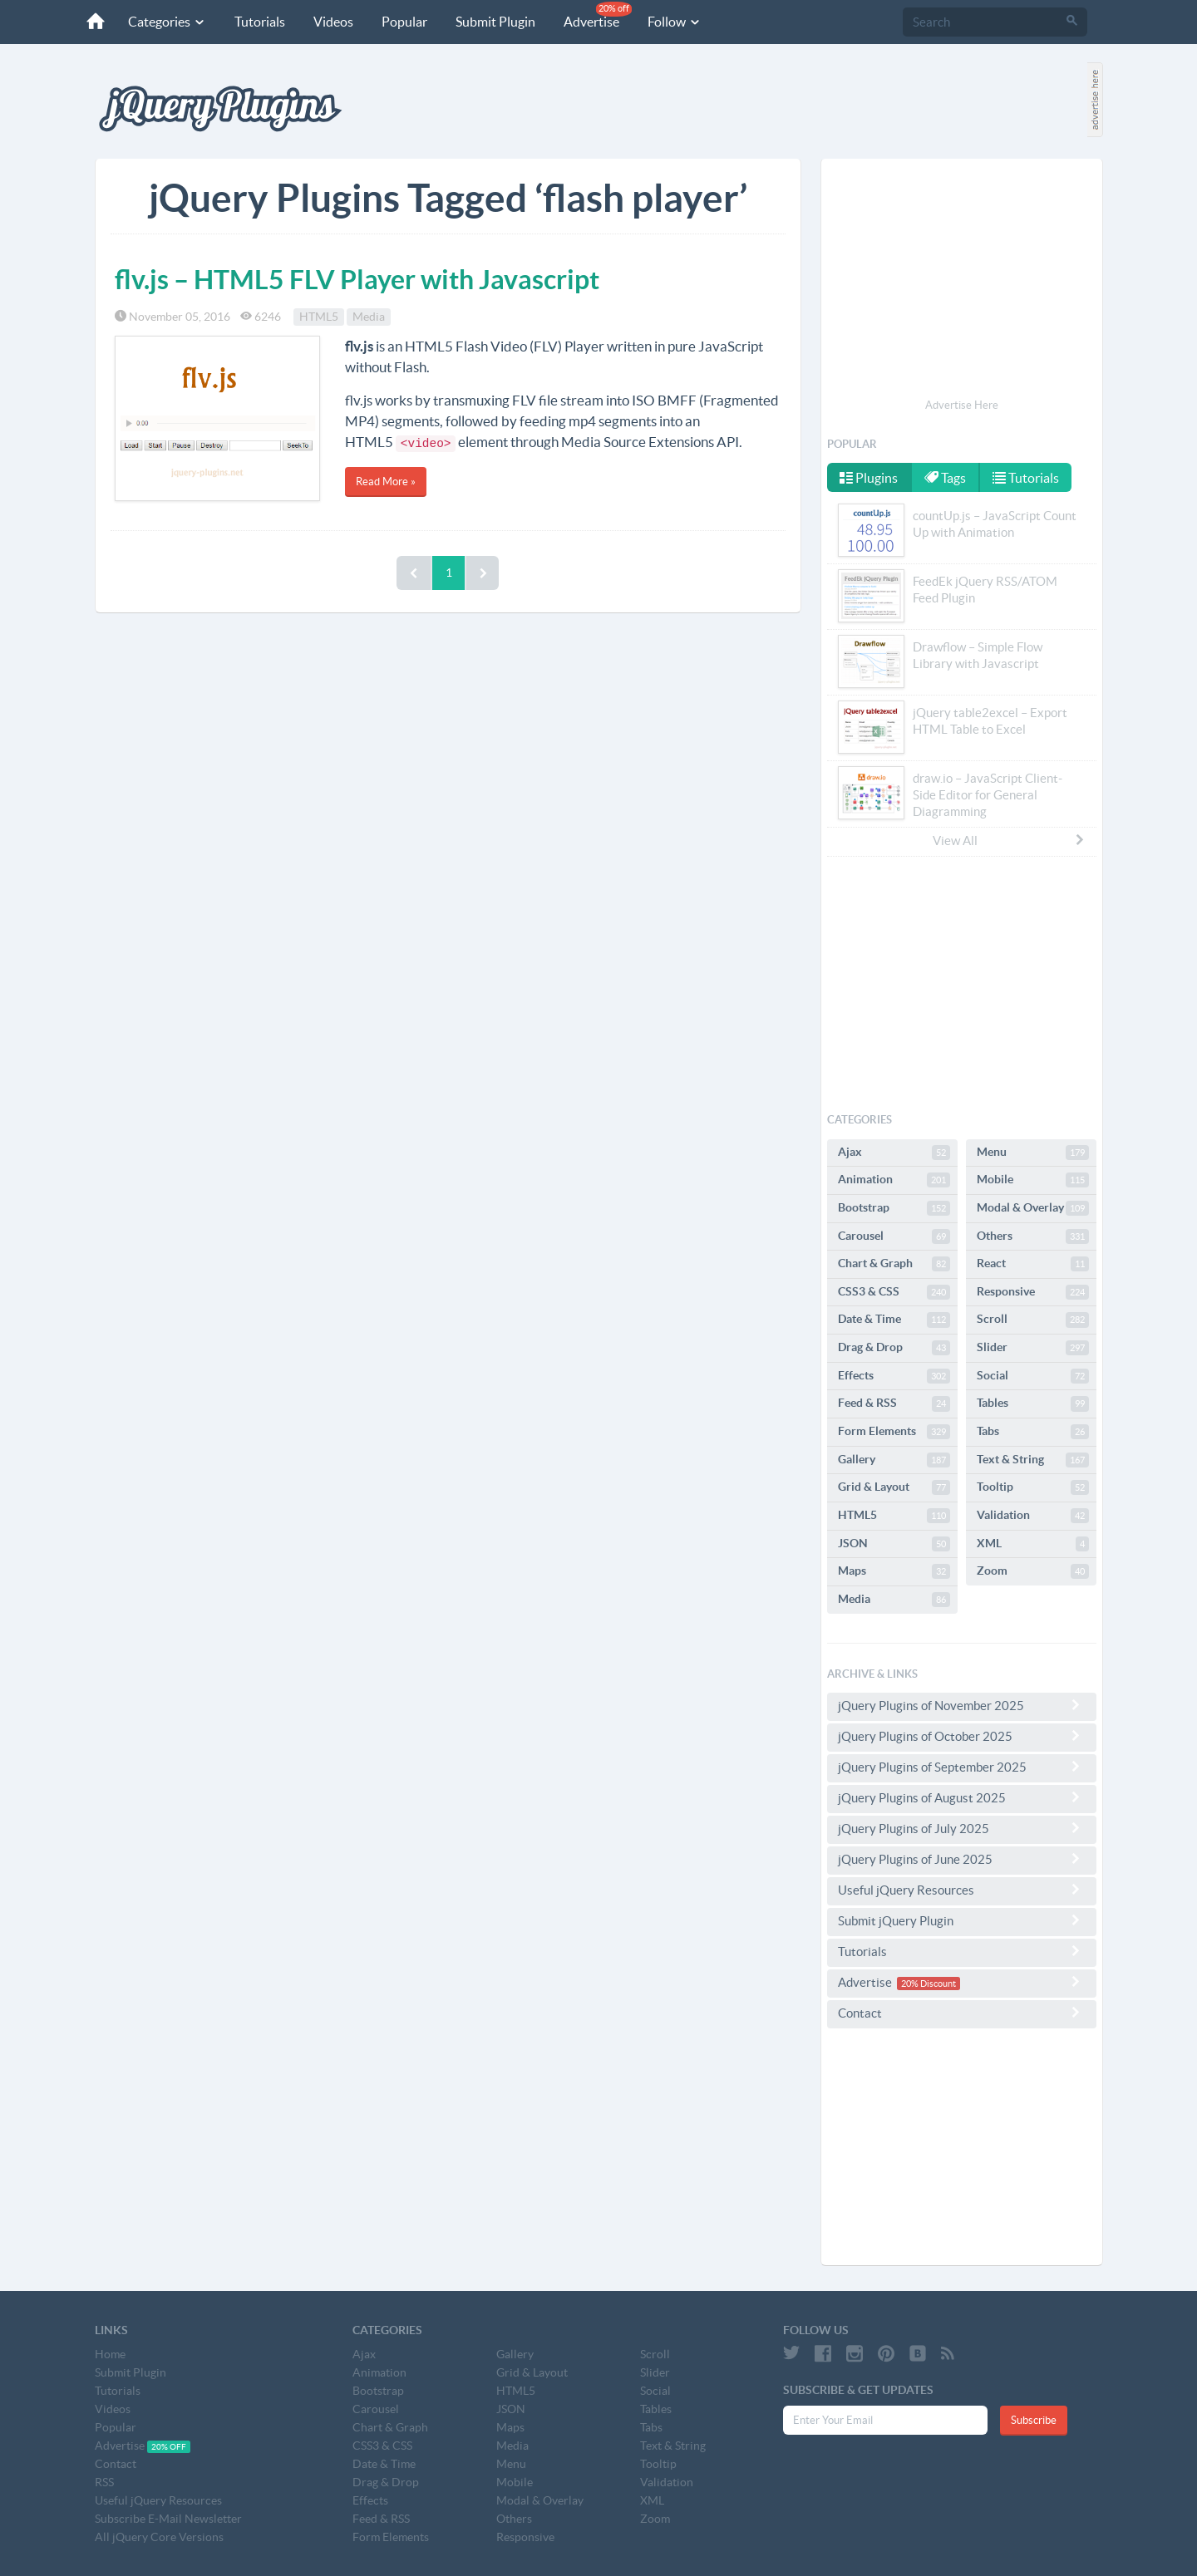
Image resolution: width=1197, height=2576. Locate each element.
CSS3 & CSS (894, 1292)
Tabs (1033, 1431)
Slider (1033, 1347)
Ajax (894, 1152)
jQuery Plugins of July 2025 (962, 1828)
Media (368, 316)
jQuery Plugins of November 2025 (962, 1705)
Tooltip (1033, 1487)
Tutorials (259, 21)
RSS (104, 2482)
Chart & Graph (894, 1263)
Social (1033, 1376)
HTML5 (318, 316)
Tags (945, 477)
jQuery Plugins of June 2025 (962, 1858)
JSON (894, 1543)
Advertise (598, 15)
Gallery (894, 1460)
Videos (333, 21)
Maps (894, 1571)
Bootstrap (894, 1208)
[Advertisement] (961, 281)
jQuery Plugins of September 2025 (962, 1766)
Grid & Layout (894, 1487)
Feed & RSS (894, 1403)
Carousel (894, 1236)
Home (110, 2354)
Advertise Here (961, 405)
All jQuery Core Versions (159, 2537)
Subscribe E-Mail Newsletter (168, 2518)
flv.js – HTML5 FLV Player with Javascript (357, 279)
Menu (1033, 1152)
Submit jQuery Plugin (962, 1920)
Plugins (869, 477)
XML (1033, 1543)
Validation (1033, 1515)
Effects (894, 1376)
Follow (675, 21)
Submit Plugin (495, 21)
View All (1009, 840)
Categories (167, 21)
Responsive (1033, 1292)
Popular (404, 21)
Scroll (1033, 1319)
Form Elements (894, 1431)
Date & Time (894, 1319)
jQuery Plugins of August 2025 (962, 1797)
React (1033, 1263)
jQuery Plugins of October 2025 (962, 1735)
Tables (1033, 1403)
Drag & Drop (894, 1347)
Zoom (1033, 1571)
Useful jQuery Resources (962, 1889)
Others (1033, 1236)
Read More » (386, 481)
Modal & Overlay (1033, 1208)
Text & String (1033, 1460)
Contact (962, 2012)
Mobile (1033, 1179)
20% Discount (928, 1984)
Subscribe (1034, 2420)
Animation (894, 1179)
